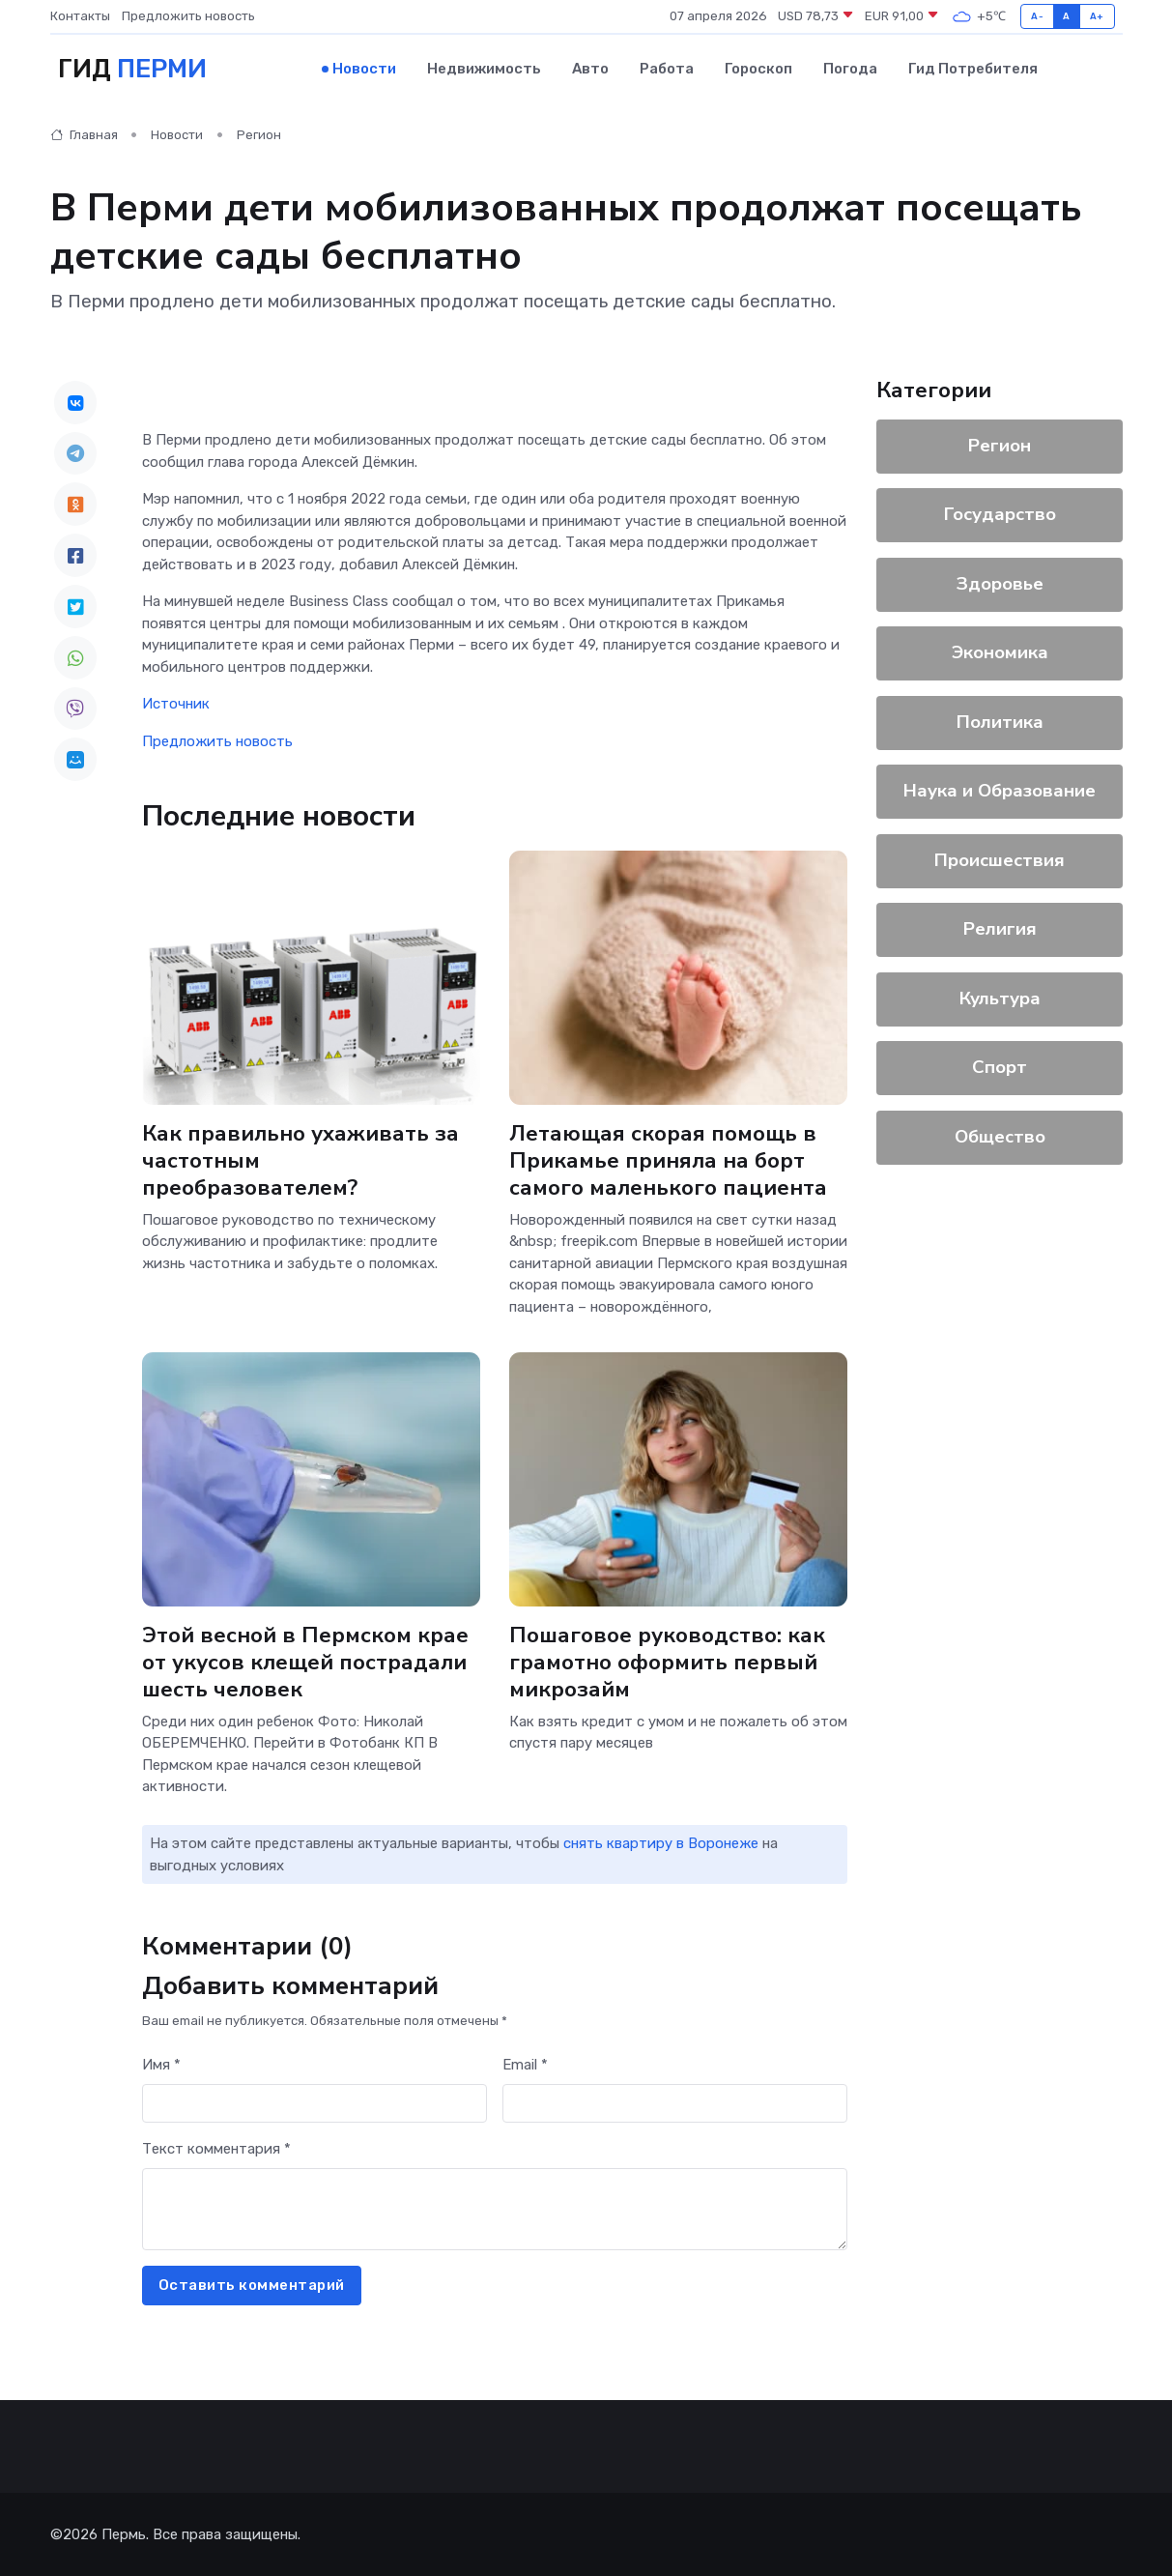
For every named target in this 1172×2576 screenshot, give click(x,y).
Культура (999, 997)
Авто (590, 68)
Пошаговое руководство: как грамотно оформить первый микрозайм (667, 1661)
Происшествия (999, 859)
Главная (84, 135)
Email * (525, 2064)
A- (1037, 16)
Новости (364, 68)
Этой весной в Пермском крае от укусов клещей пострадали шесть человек (305, 1661)
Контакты (80, 16)
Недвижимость (484, 68)
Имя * (161, 2064)
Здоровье (999, 582)
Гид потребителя (973, 68)
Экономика (999, 652)
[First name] (314, 2103)
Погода (850, 68)
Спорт (999, 1067)
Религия (999, 928)
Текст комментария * (216, 2148)
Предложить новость (188, 16)
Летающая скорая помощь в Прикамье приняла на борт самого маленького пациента (668, 1159)
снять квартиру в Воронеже (660, 1843)
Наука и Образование (999, 790)
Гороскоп (758, 68)
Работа (667, 68)
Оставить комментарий (251, 2285)
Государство (999, 514)
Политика (999, 721)
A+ (1097, 16)
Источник (176, 703)
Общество (999, 1135)
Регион (259, 135)
